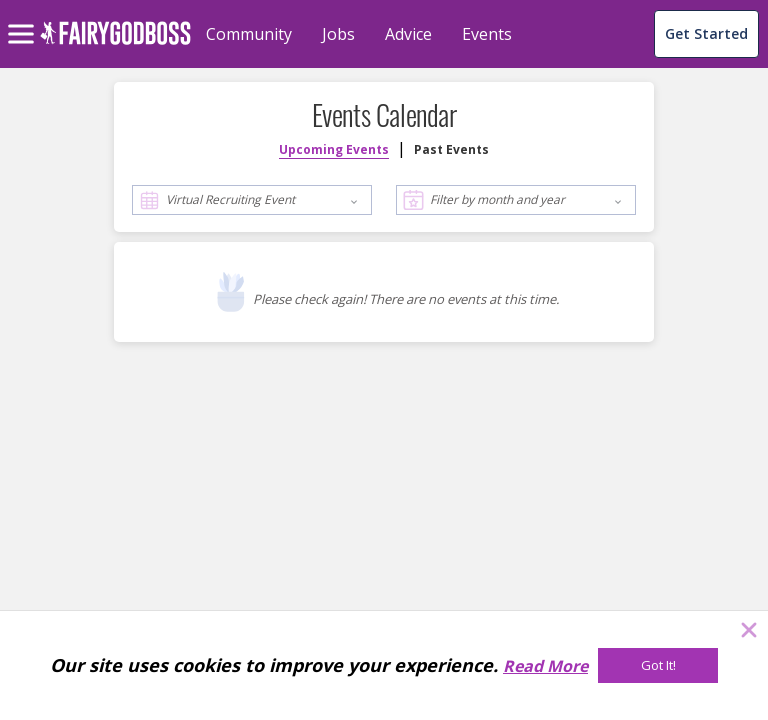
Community (249, 34)
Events (487, 34)
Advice (408, 34)
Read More (545, 666)
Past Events (451, 149)
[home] (115, 44)
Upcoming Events (334, 149)
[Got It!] (658, 665)
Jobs (338, 34)
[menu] (24, 18)
